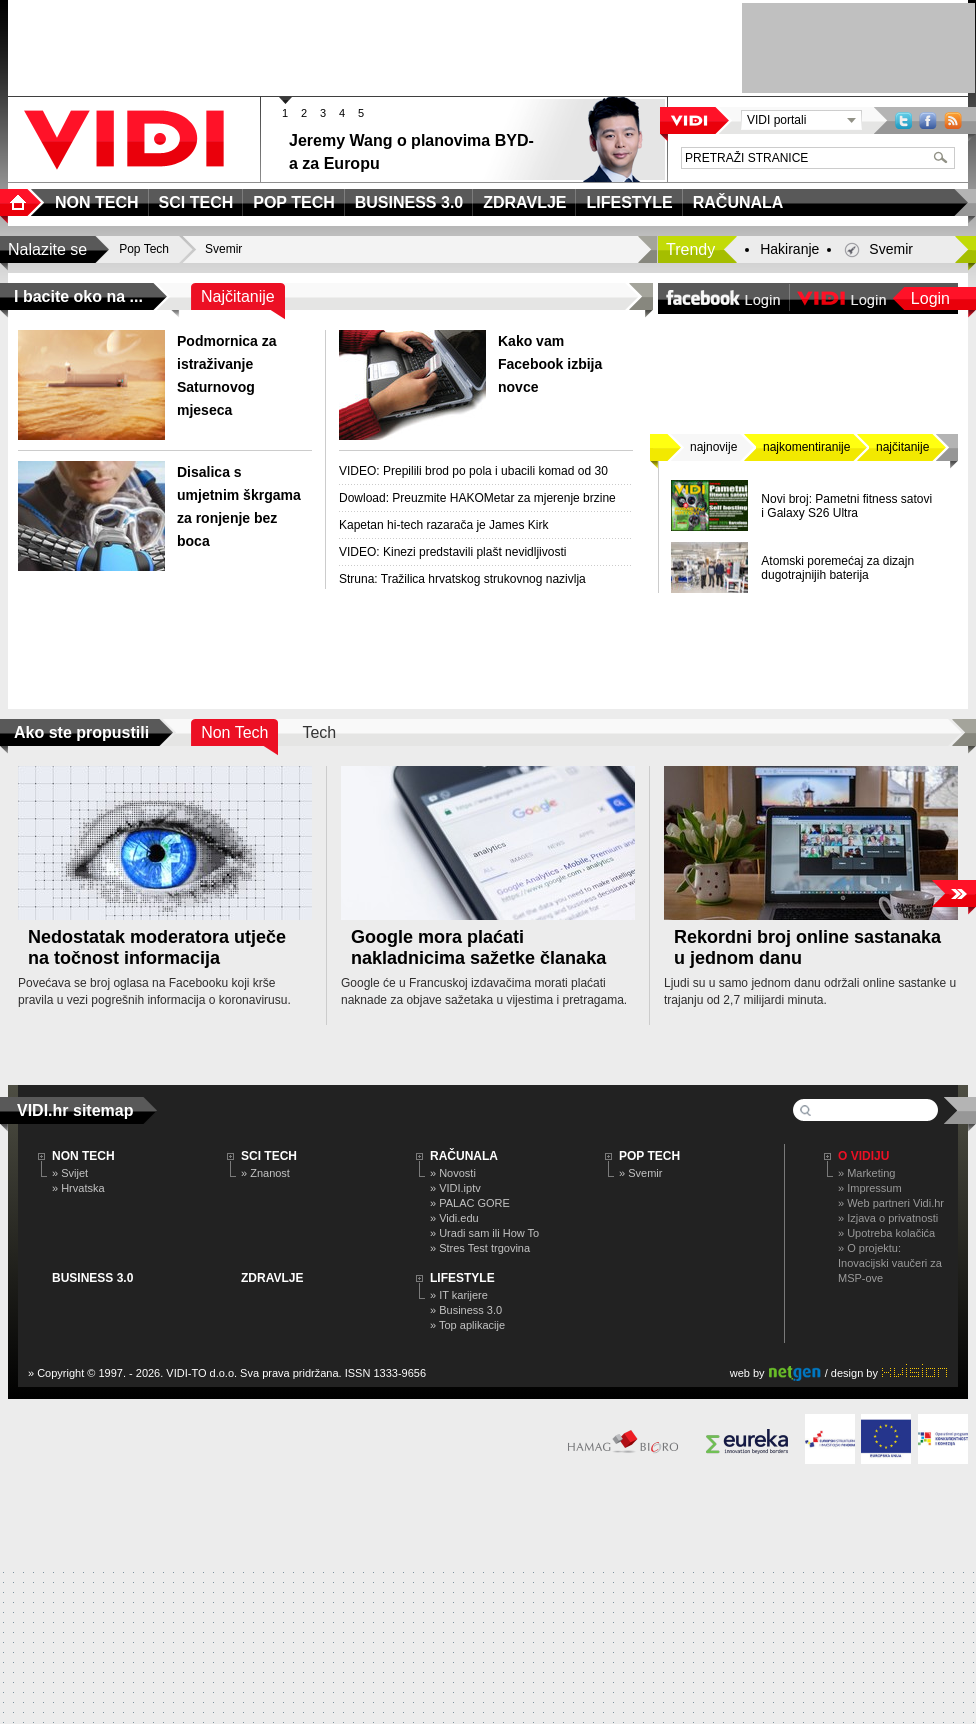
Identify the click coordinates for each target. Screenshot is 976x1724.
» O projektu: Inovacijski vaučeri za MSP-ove (890, 1263)
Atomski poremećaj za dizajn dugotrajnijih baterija (837, 568)
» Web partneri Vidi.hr (891, 1203)
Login (930, 298)
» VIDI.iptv (455, 1188)
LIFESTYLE (462, 1278)
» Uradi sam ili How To (484, 1233)
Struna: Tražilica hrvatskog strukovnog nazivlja (462, 579)
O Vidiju (863, 1156)
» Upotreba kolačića (886, 1233)
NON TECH (83, 1156)
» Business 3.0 (466, 1310)
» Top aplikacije (467, 1325)
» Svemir (640, 1173)
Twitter (903, 120)
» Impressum (870, 1188)
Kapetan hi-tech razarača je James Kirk (443, 525)
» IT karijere (459, 1295)
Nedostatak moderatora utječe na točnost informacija (157, 947)
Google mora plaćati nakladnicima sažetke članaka (478, 947)
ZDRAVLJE (272, 1278)
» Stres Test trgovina (480, 1248)
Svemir (891, 249)
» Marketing (866, 1173)
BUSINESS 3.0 (92, 1278)
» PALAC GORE (470, 1203)
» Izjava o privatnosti (888, 1218)
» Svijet (70, 1173)
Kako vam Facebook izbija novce (550, 364)
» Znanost (265, 1173)
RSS (953, 120)
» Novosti (453, 1173)
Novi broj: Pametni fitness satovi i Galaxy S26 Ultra (846, 506)
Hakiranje (789, 249)
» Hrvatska (78, 1188)
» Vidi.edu (454, 1218)
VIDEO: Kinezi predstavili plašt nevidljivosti (452, 552)
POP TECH (649, 1156)
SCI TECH (269, 1156)
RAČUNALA (464, 1156)
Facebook (928, 120)
